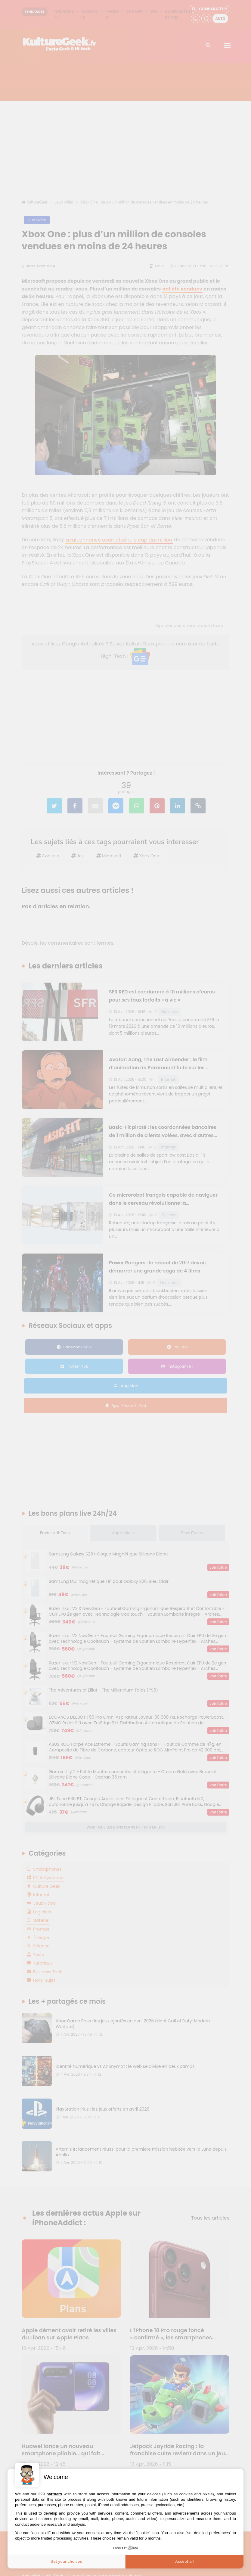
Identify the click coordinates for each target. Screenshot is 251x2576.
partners (54, 2494)
